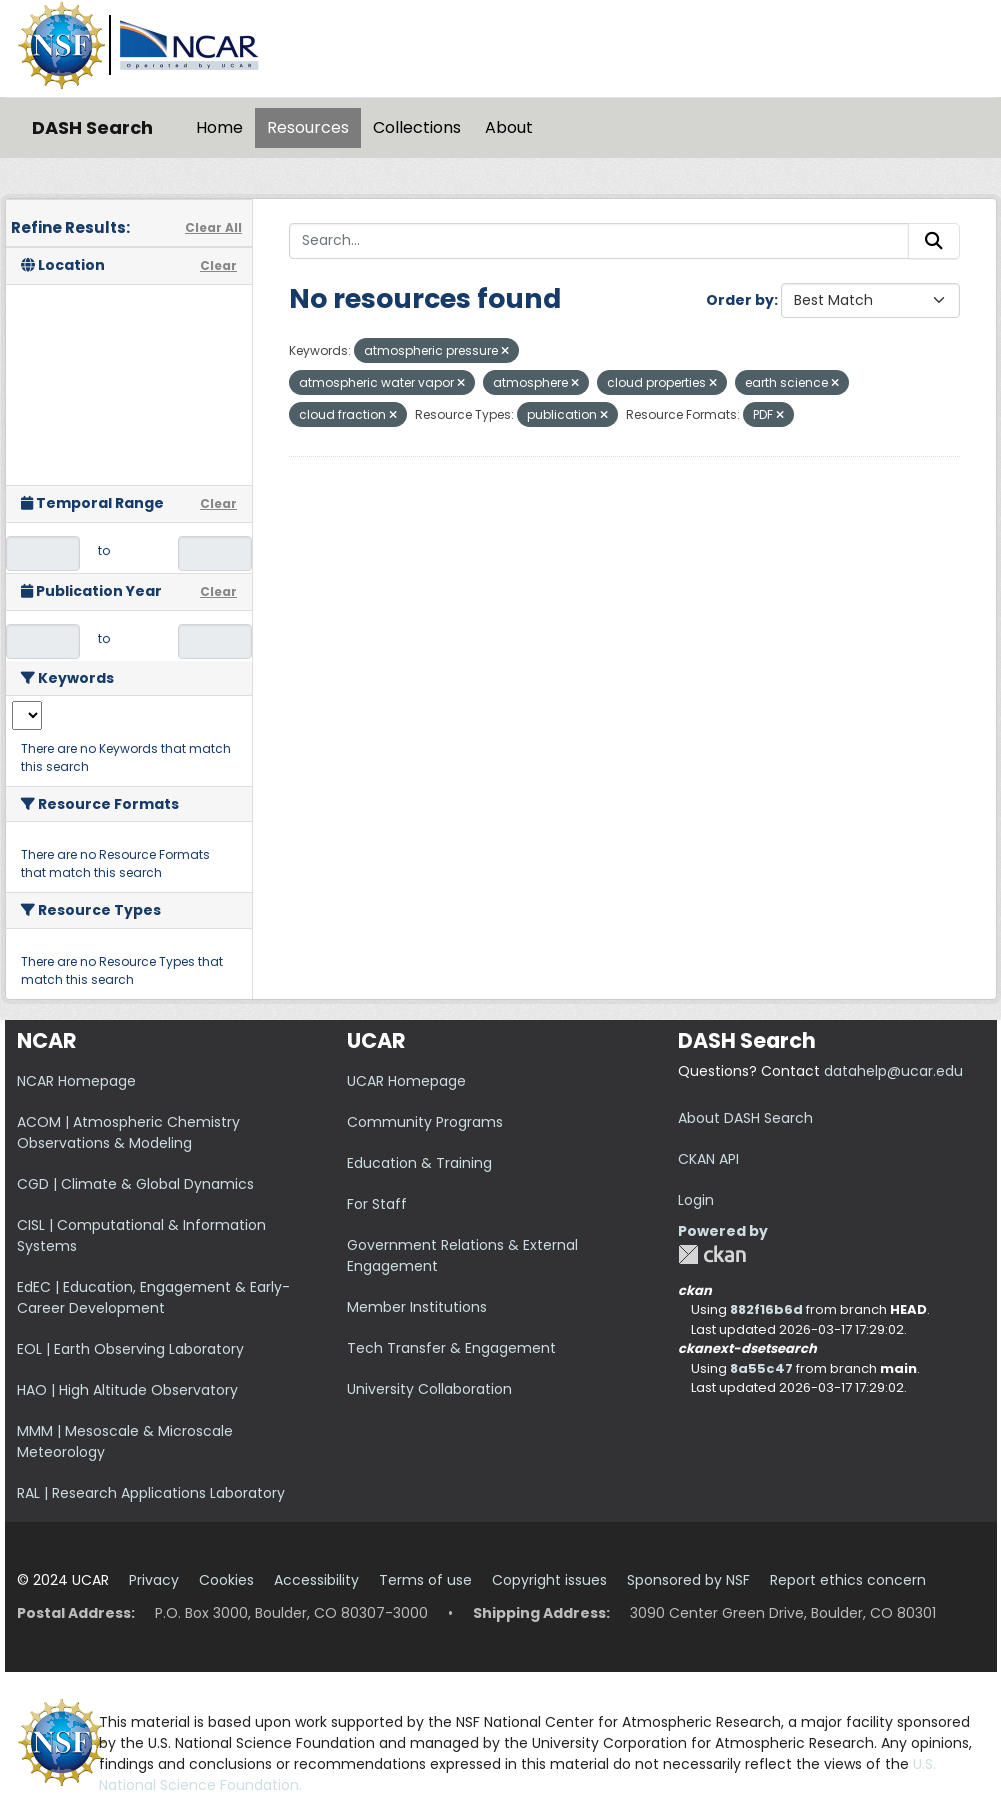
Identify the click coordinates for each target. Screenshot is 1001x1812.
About (509, 127)
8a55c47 (761, 1368)
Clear (218, 265)
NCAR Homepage (76, 1081)
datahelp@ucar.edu (893, 1071)
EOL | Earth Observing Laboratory (130, 1349)
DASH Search (92, 127)
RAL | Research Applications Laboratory (151, 1493)
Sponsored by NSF (688, 1580)
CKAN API (708, 1159)
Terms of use (425, 1580)
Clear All (213, 227)
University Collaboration (429, 1389)
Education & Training (419, 1163)
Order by (740, 300)
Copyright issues (549, 1580)
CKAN (712, 1254)
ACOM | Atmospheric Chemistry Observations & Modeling (128, 1132)
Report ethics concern (848, 1580)
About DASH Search (745, 1118)
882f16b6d (766, 1309)
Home (219, 127)
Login (696, 1200)
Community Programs (425, 1122)
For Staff (377, 1204)
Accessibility (316, 1580)
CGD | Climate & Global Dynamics (135, 1184)
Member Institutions (417, 1307)
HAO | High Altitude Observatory (127, 1390)
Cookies (226, 1580)
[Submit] (934, 241)
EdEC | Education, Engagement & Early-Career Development (153, 1297)
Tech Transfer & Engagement (451, 1348)
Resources (308, 127)
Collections (417, 127)
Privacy (154, 1580)
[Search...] (599, 241)
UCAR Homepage (406, 1081)
